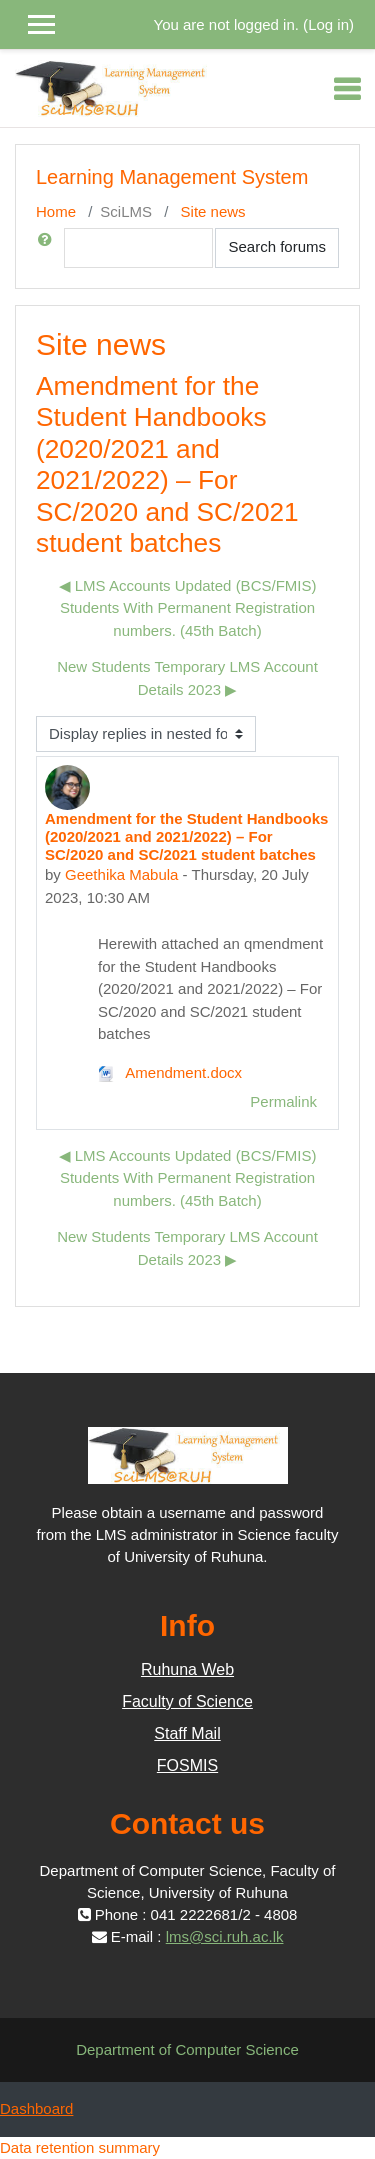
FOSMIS (187, 1765)
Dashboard (36, 2108)
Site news (213, 211)
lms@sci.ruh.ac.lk (225, 1936)
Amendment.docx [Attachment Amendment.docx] (170, 1072)
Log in (328, 24)
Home (56, 211)
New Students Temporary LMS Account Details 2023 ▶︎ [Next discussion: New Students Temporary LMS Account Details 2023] (187, 678)
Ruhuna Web (187, 1669)
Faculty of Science (187, 1701)
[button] (49, 248)
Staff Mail (187, 1733)
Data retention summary (80, 2147)
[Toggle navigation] (347, 89)
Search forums (277, 246)
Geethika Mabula (121, 874)
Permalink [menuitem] (283, 1101)
